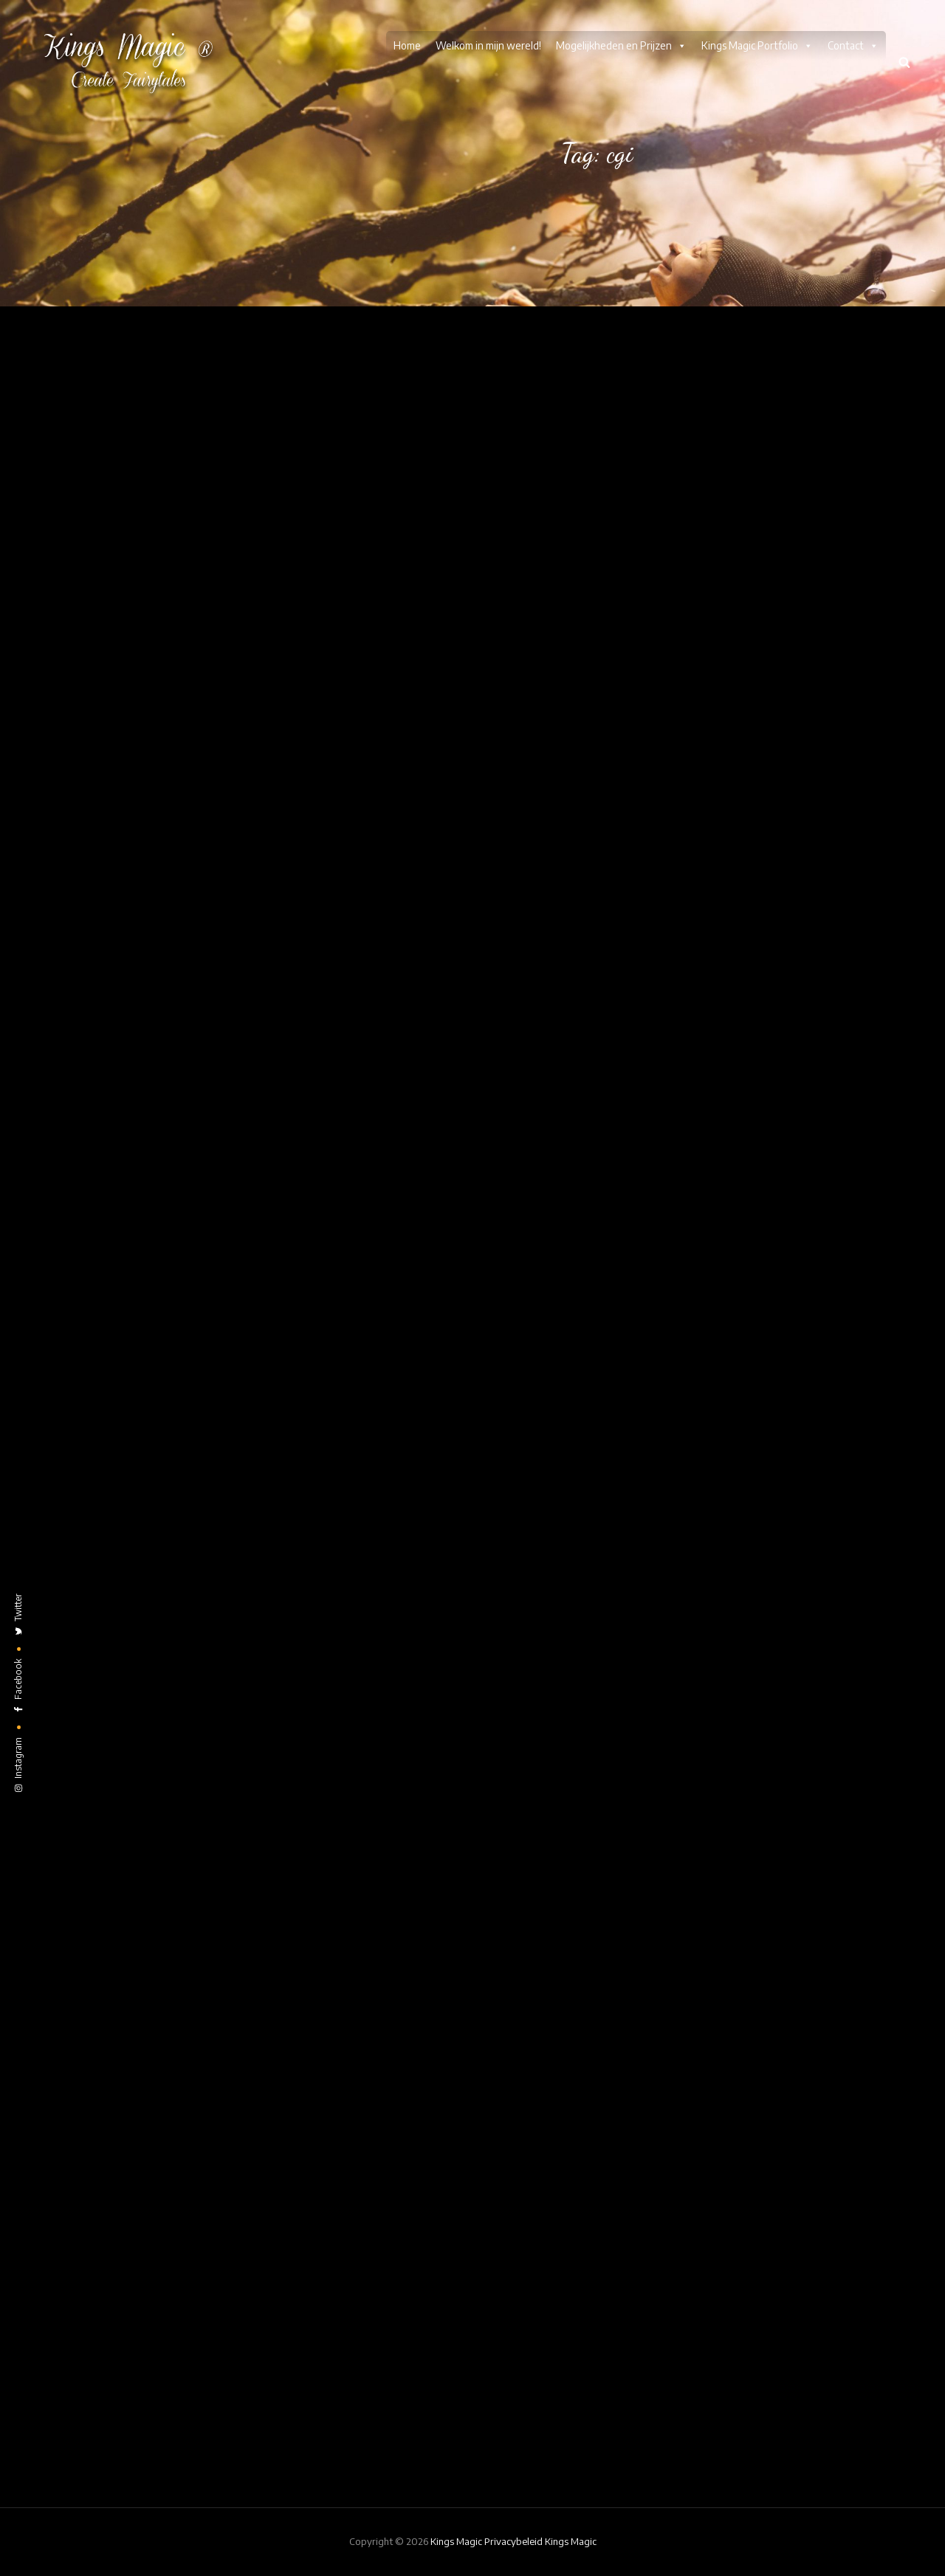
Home (407, 45)
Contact (853, 46)
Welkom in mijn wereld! (488, 45)
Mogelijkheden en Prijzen (621, 46)
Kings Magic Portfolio (757, 46)
